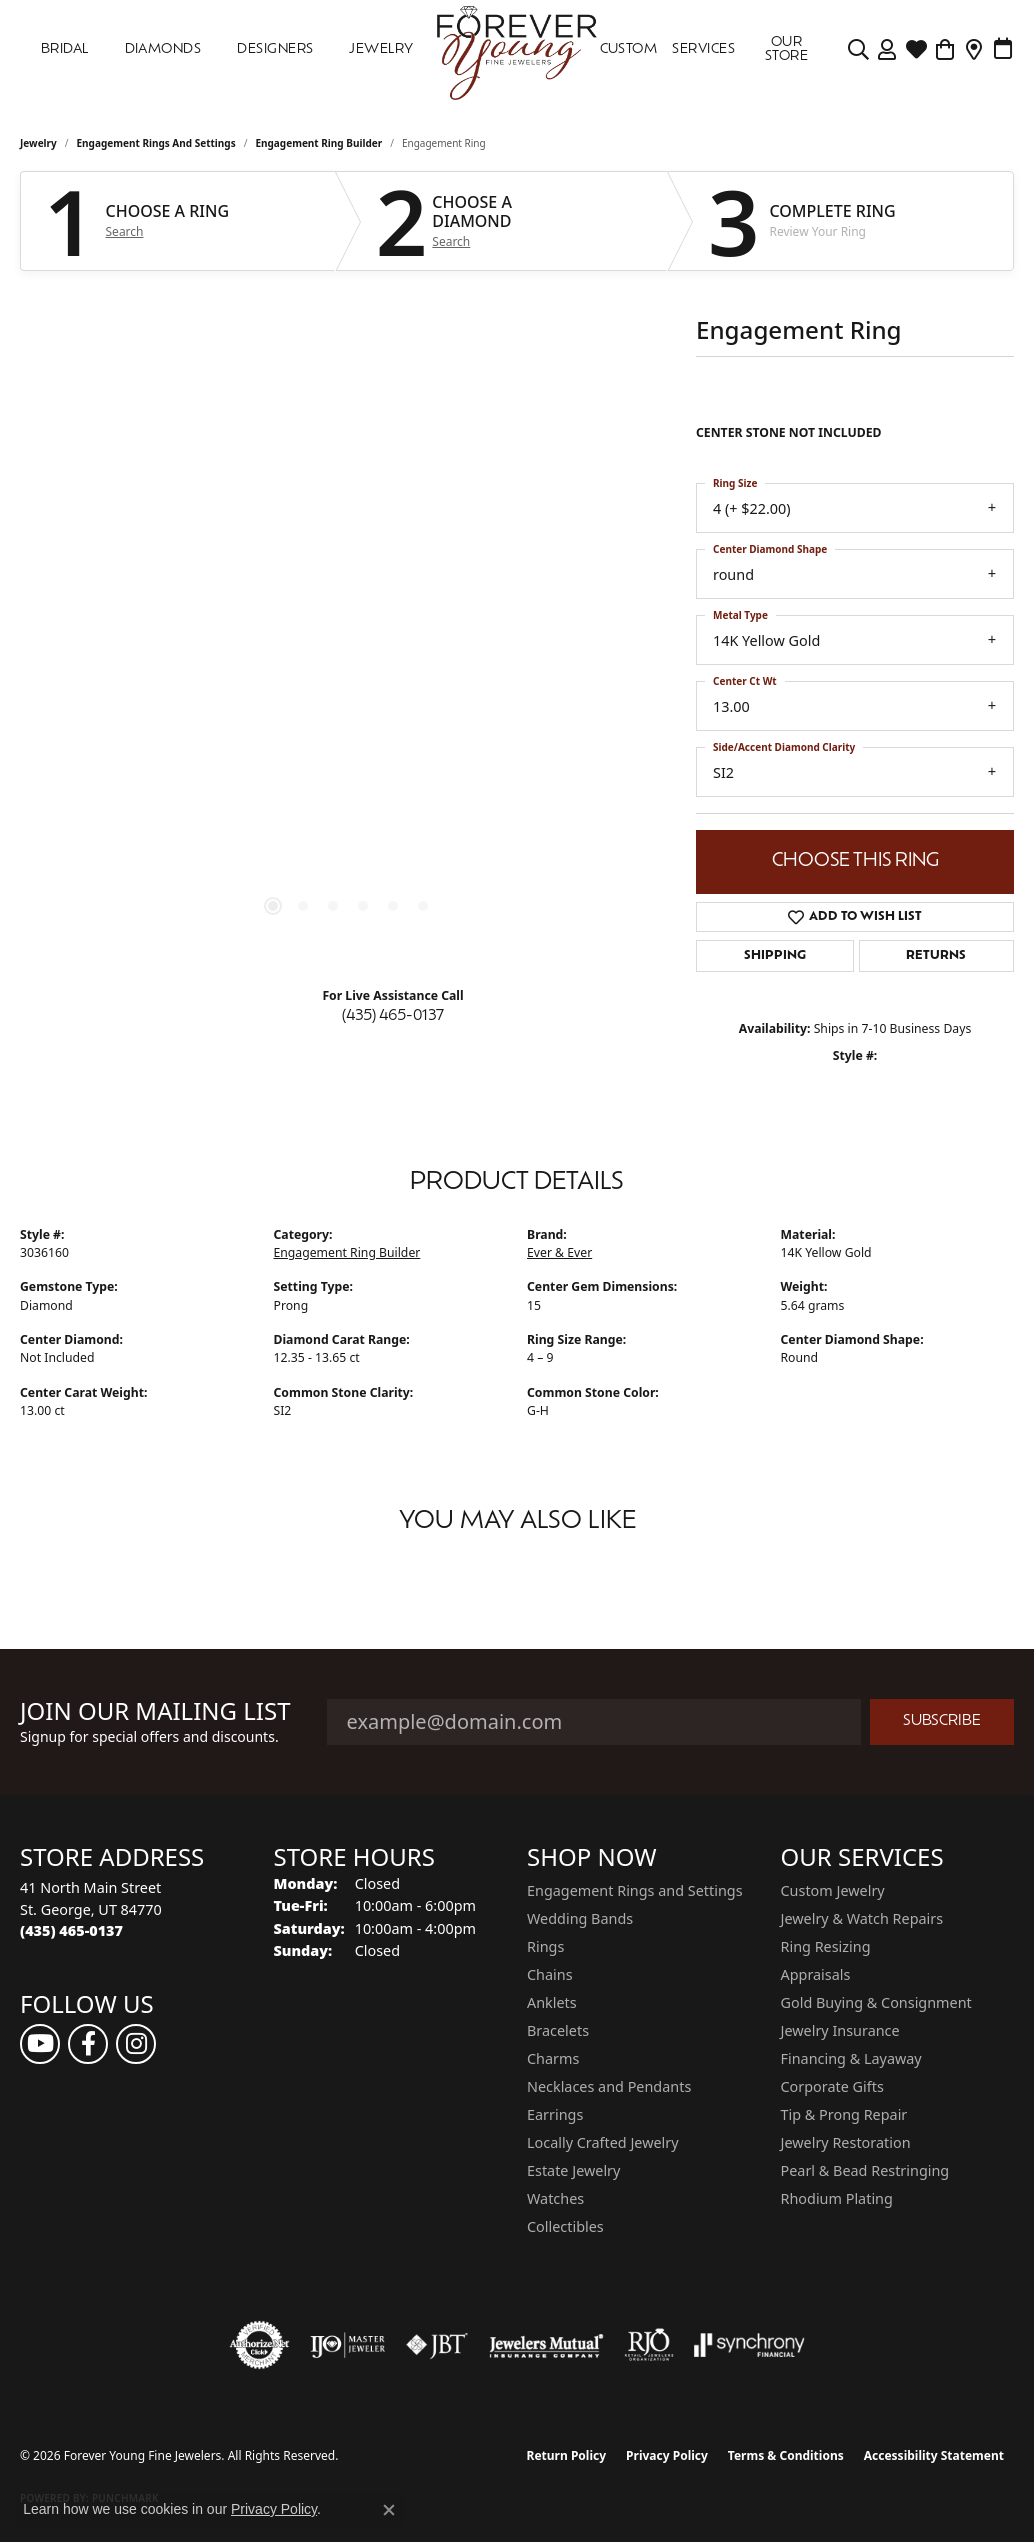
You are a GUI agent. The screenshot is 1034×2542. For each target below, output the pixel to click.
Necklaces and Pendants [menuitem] (609, 2086)
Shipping (775, 956)
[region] (348, 651)
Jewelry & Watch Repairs (862, 1918)
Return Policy (567, 2455)
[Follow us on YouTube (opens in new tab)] (40, 2044)
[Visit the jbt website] (437, 2345)
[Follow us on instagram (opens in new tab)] (136, 2044)
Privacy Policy (667, 2455)
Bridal (65, 49)
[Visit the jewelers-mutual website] (546, 2345)
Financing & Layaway (851, 2058)
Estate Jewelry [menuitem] (573, 2170)
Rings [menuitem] (545, 1946)
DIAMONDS (163, 49)
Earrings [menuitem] (555, 2114)
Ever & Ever (559, 1252)
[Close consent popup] (389, 2510)
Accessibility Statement (934, 2455)
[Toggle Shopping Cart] (945, 50)
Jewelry (381, 49)
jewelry (38, 143)
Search (125, 232)
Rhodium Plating (837, 2198)
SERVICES (703, 49)
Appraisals (816, 1974)
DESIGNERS (275, 49)
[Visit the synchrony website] (749, 2345)
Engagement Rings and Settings (156, 143)
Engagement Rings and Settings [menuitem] (635, 1890)
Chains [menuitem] (550, 1974)
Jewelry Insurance (840, 2030)
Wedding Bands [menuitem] (580, 1918)
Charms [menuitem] (553, 2058)
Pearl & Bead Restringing (865, 2170)
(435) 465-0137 (393, 1016)
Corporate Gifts (832, 2086)
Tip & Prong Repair (844, 2114)
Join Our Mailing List (155, 1711)
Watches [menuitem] (555, 2198)
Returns (936, 956)
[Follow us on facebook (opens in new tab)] (88, 2044)
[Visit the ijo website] (347, 2345)
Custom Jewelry (833, 1890)
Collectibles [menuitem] (565, 2226)
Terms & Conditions (786, 2455)
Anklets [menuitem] (552, 2002)
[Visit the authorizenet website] (260, 2345)
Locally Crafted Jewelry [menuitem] (603, 2142)
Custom (629, 49)
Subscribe (942, 1721)
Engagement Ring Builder (318, 143)
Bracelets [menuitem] (558, 2030)
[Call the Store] (71, 1930)
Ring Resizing (826, 1946)
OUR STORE (786, 49)
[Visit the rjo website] (649, 2345)
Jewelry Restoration (846, 2142)
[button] (858, 50)
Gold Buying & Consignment (876, 2002)
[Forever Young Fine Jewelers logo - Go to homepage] (517, 50)
